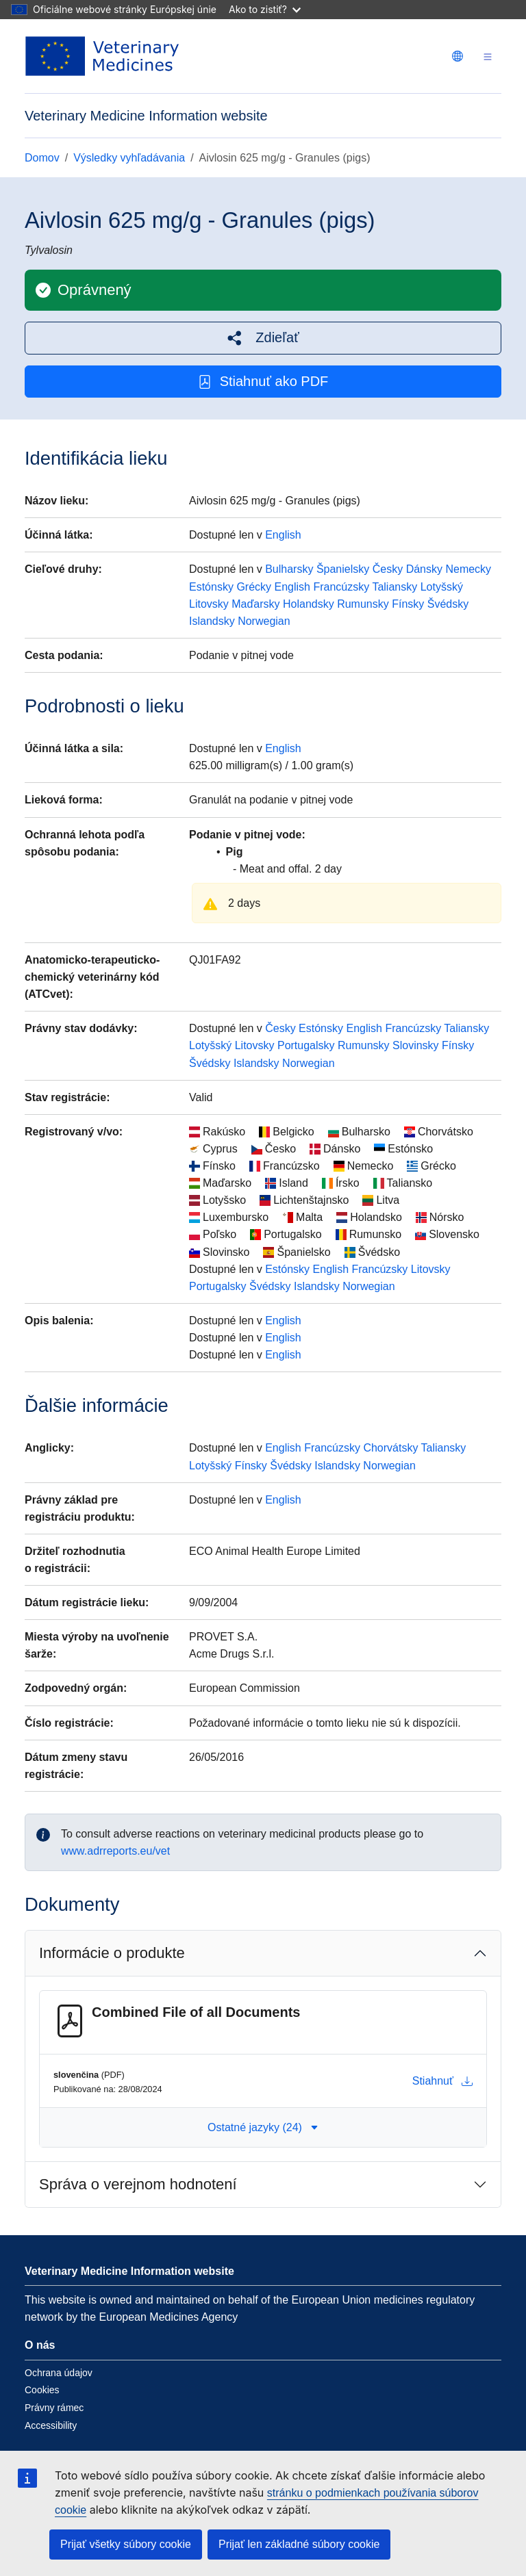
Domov (42, 158)
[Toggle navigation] (487, 56)
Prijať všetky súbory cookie (125, 2544)
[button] (263, 338)
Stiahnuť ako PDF (263, 381)
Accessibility (51, 2425)
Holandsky (308, 604)
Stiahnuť (442, 2081)
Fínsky (408, 604)
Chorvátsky (390, 1448)
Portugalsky (306, 1045)
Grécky (253, 587)
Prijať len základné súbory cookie (298, 2544)
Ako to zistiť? (265, 9)
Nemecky (468, 569)
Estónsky (211, 587)
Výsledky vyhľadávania (129, 158)
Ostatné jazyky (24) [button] (263, 2127)
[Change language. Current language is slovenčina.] (457, 56)
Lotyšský (442, 587)
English (283, 535)
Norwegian (264, 621)
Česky (388, 569)
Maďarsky (255, 604)
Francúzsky (341, 587)
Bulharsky (289, 569)
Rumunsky (363, 604)
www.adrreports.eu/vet (115, 1851)
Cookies (42, 2389)
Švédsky (447, 604)
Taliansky (394, 587)
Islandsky (212, 621)
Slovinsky (415, 1045)
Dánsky (424, 569)
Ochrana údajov (58, 2372)
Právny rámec (54, 2407)
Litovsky (209, 604)
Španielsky (342, 569)
